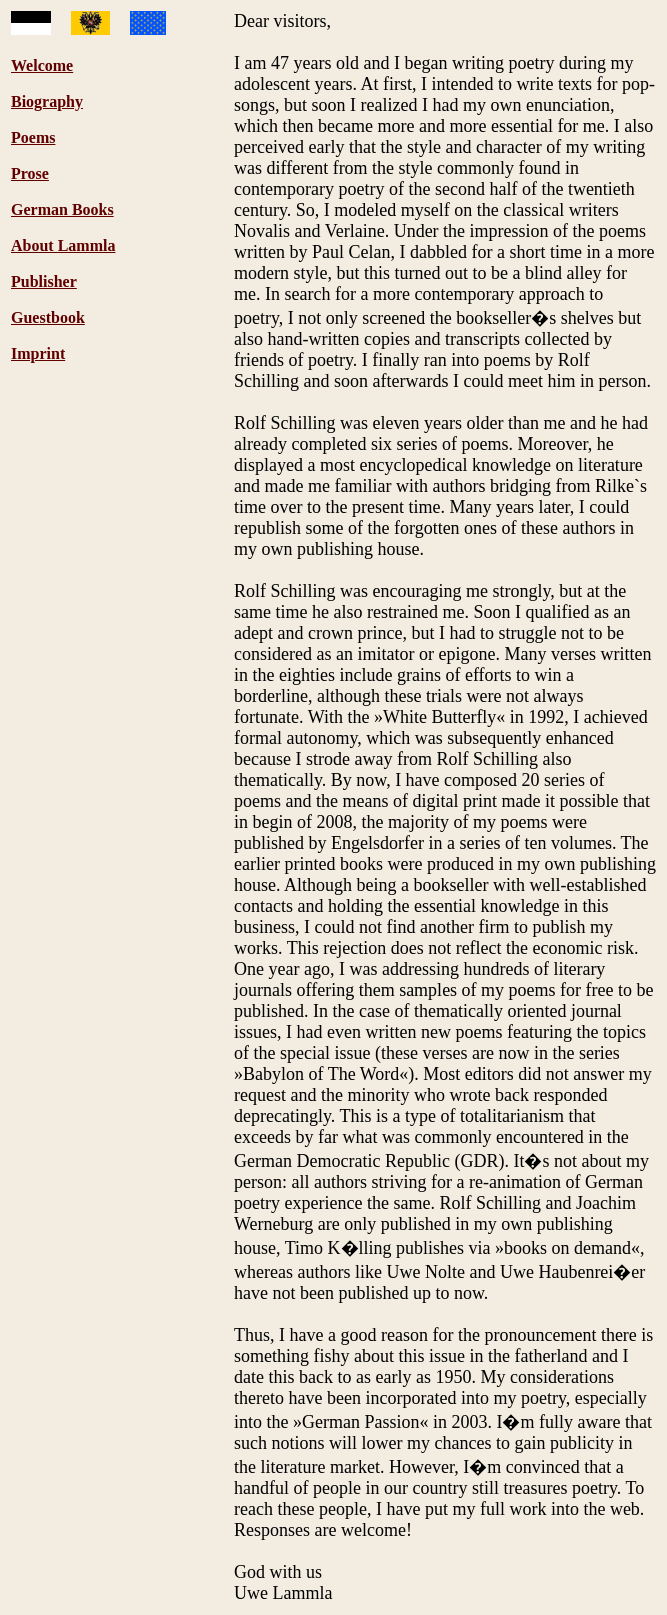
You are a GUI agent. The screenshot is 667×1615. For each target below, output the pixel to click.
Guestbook (48, 317)
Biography (47, 101)
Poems (33, 137)
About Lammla (63, 245)
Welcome (42, 65)
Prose (30, 173)
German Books (62, 209)
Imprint (38, 353)
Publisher (44, 281)
